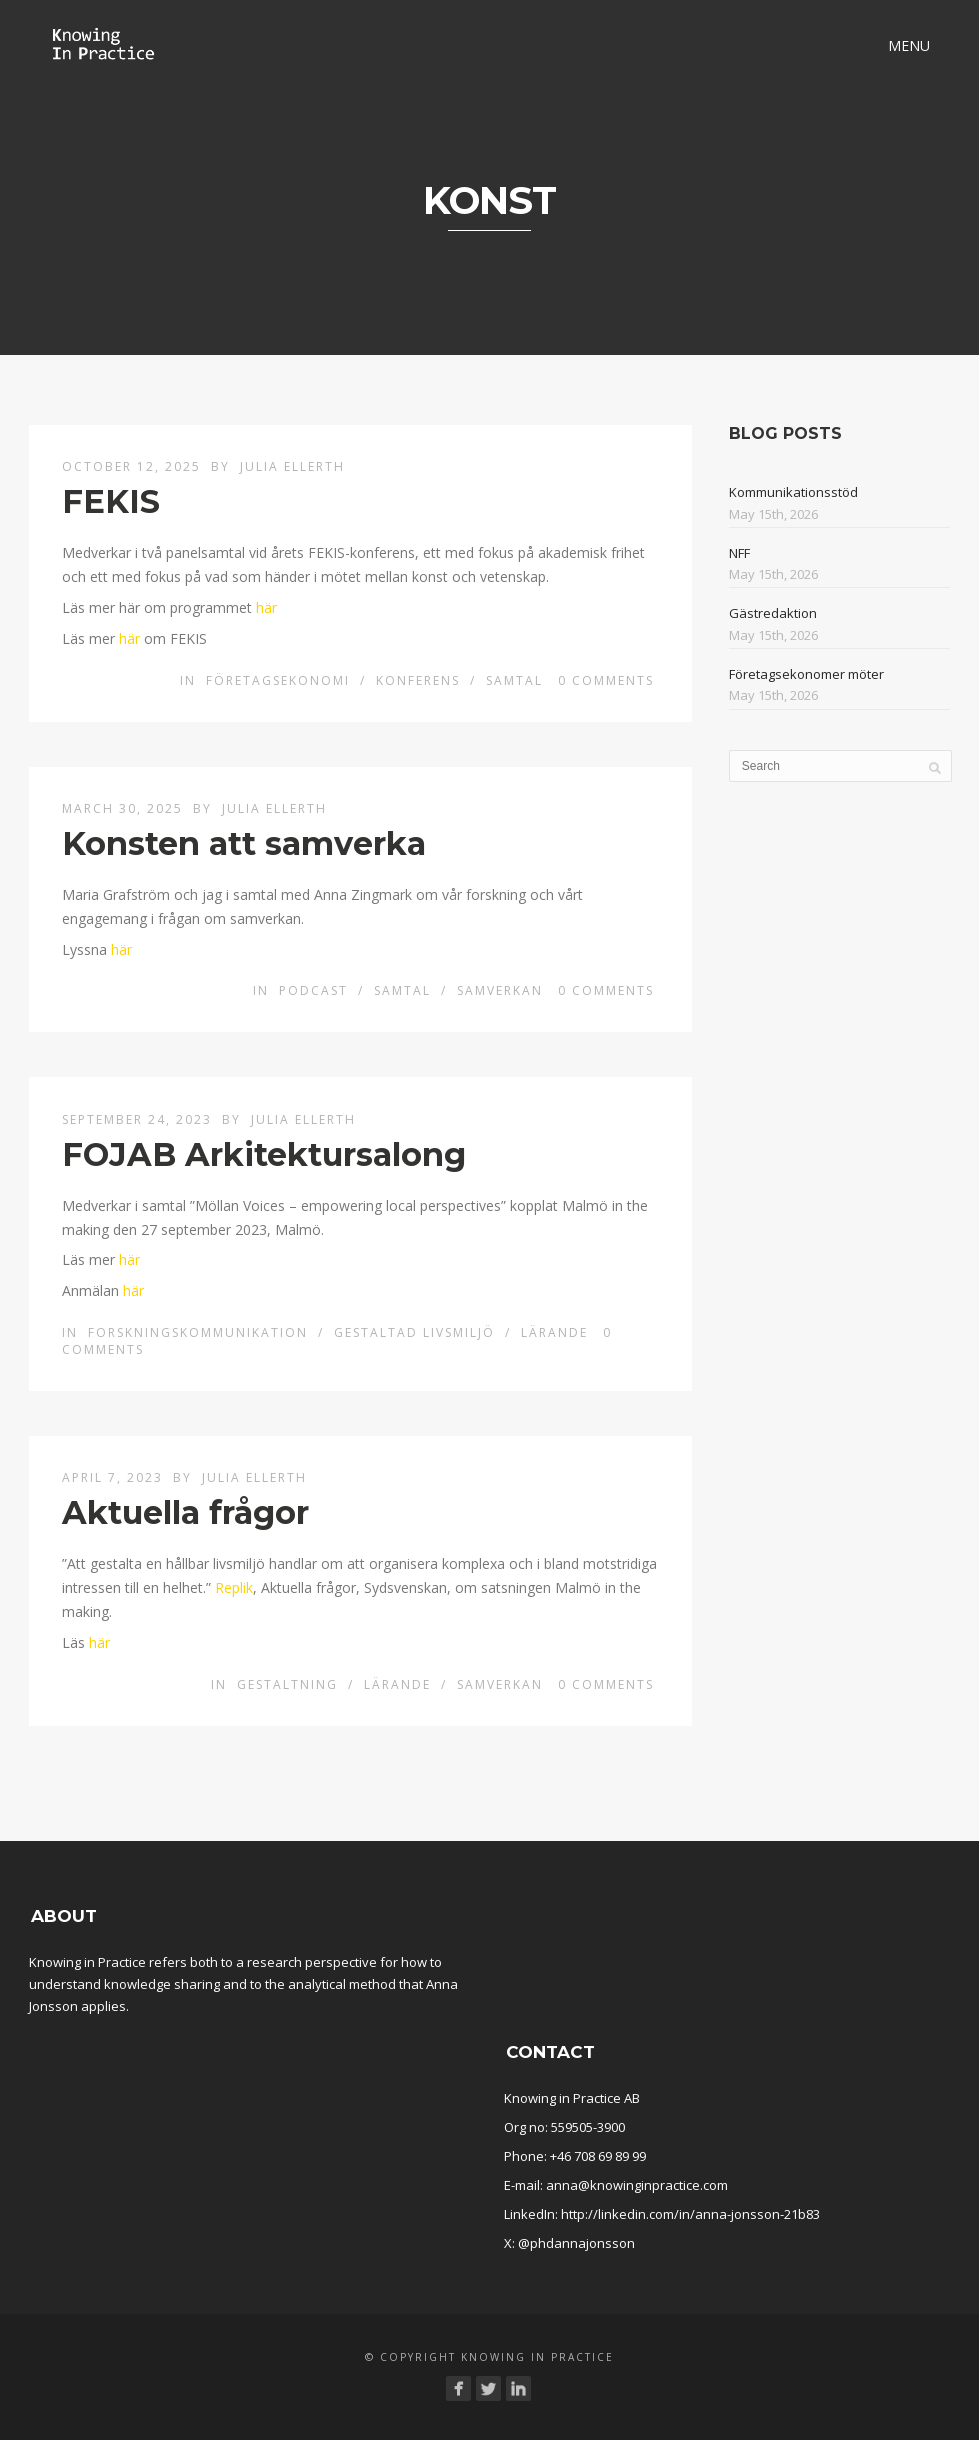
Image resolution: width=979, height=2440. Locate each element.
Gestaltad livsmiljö (414, 1332)
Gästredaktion (773, 613)
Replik (234, 1587)
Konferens (418, 680)
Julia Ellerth (292, 466)
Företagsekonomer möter (806, 674)
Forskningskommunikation (198, 1332)
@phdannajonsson (576, 2243)
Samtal (514, 680)
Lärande (554, 1332)
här (266, 607)
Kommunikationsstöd (793, 492)
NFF (739, 553)
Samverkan (500, 990)
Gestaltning (287, 1684)
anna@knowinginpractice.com (637, 2185)
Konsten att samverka (244, 843)
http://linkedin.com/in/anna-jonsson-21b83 (690, 2214)
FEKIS (111, 501)
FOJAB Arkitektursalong (264, 1154)
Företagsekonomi (278, 680)
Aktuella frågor (185, 1512)
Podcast (313, 990)
